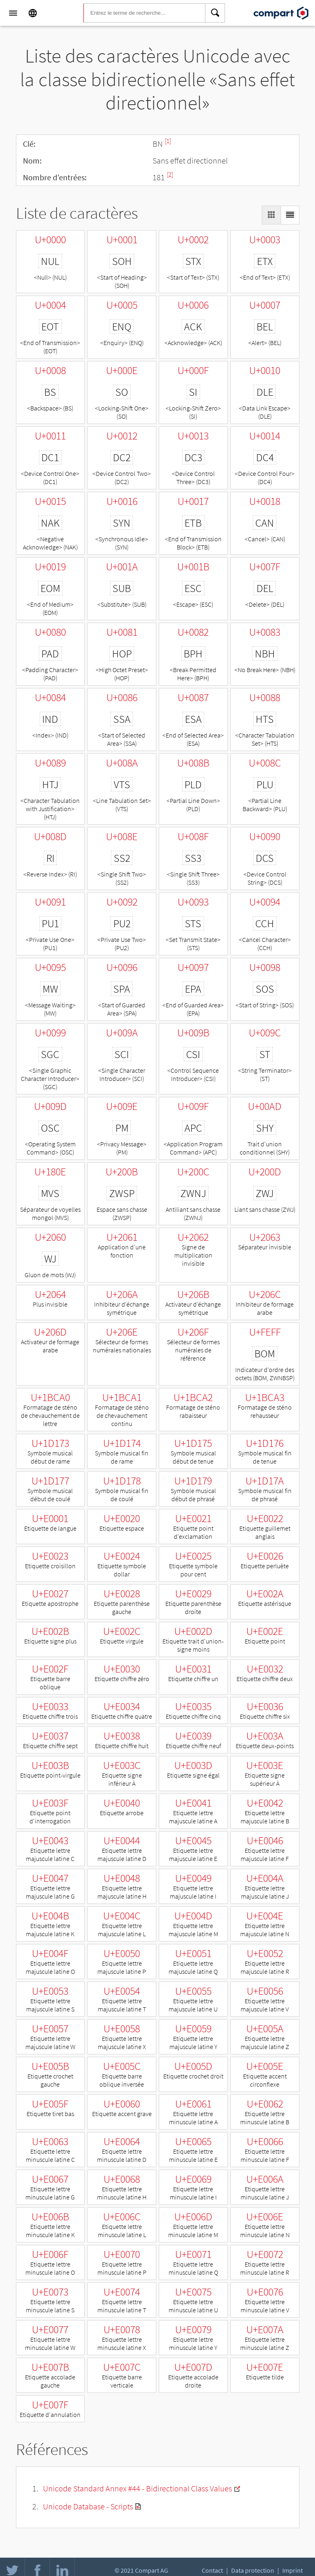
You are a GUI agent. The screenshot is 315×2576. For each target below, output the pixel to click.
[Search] (215, 13)
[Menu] (13, 13)
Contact (212, 2570)
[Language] (33, 13)
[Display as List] (290, 215)
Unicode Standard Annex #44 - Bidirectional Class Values (137, 2488)
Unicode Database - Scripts (88, 2506)
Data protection (252, 2570)
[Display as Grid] (271, 215)
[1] (168, 141)
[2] (170, 174)
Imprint (292, 2570)
